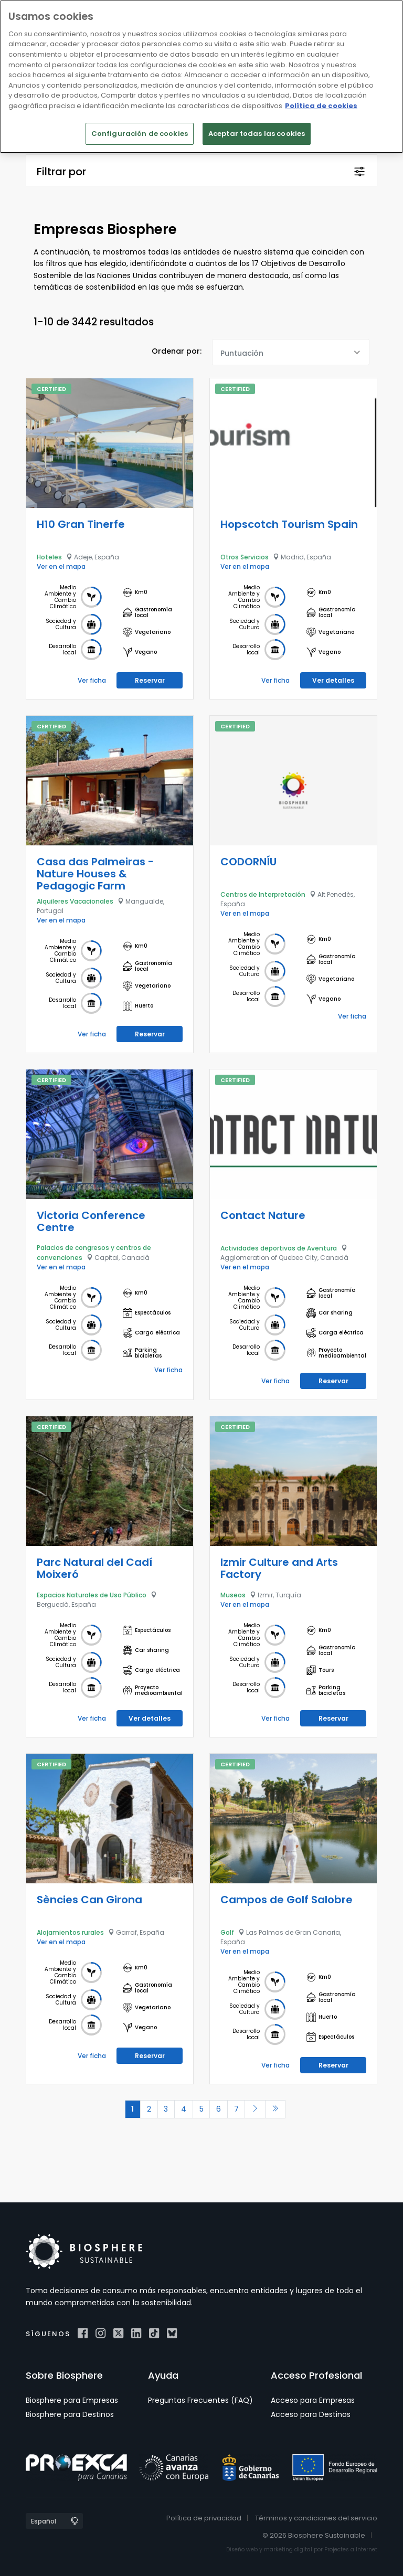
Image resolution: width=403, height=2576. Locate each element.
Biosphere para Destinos (70, 2414)
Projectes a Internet (350, 2549)
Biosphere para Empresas (72, 2399)
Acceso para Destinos (311, 2414)
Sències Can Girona (89, 1899)
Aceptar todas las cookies (256, 134)
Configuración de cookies (139, 134)
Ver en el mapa (61, 565)
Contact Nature (262, 1214)
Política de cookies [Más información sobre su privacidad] (321, 106)
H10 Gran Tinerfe (81, 523)
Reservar (150, 679)
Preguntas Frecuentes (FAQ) (200, 2399)
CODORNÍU (248, 861)
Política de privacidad (203, 2517)
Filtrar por (61, 171)
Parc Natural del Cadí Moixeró (94, 1567)
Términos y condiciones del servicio (316, 2517)
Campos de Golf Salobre (286, 1899)
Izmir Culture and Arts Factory (279, 1567)
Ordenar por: (177, 351)
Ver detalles (333, 679)
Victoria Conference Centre (91, 1220)
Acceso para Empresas (313, 2399)
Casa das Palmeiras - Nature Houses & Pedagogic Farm (95, 873)
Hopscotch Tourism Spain (289, 523)
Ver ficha (92, 680)
